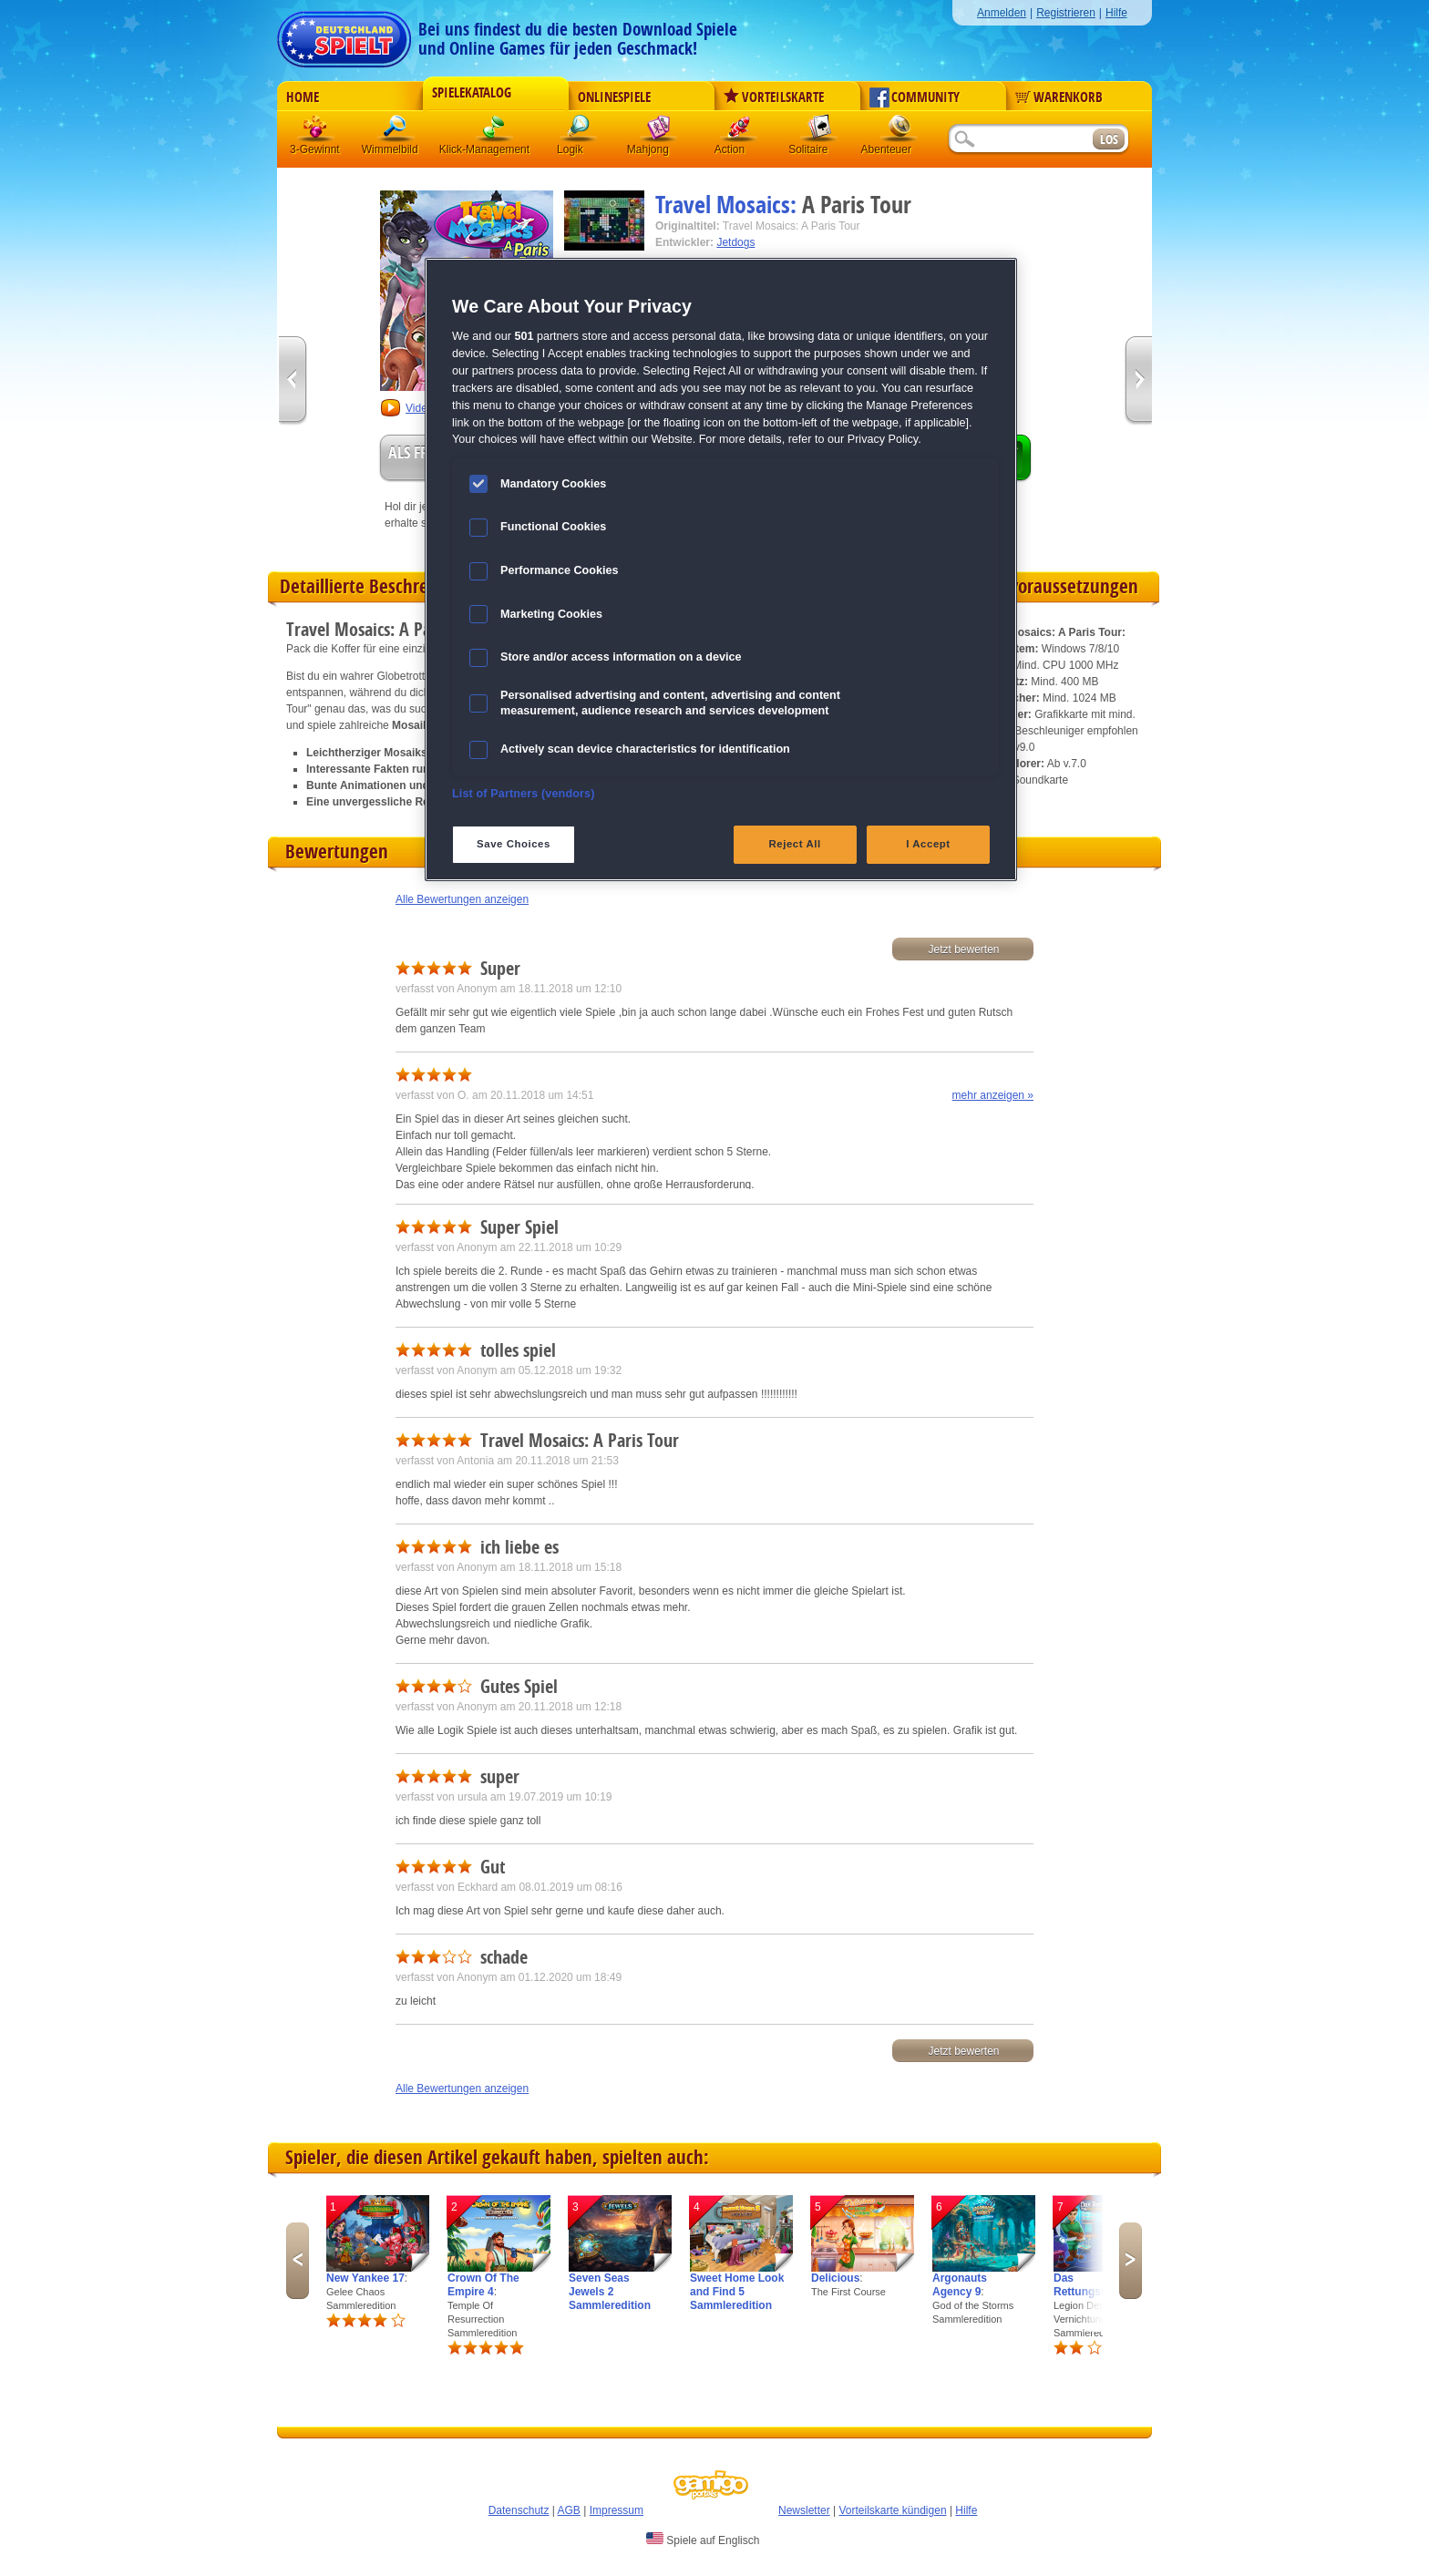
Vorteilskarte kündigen (892, 2510)
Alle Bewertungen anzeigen (462, 899)
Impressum (616, 2510)
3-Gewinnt (315, 149)
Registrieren (1065, 12)
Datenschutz (519, 2510)
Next (1130, 2260)
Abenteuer (899, 131)
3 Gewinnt (316, 131)
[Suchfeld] (1020, 140)
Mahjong (659, 131)
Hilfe (1116, 12)
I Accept (928, 843)
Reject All (795, 843)
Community (914, 97)
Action (739, 131)
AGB (569, 2510)
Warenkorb (1059, 97)
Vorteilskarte (774, 97)
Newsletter (804, 2510)
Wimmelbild (396, 131)
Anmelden (1001, 12)
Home (302, 97)
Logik (578, 131)
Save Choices (513, 843)
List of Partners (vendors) (523, 793)
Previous (297, 2260)
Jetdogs (735, 242)
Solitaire (819, 131)
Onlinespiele (614, 97)
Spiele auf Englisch (702, 2539)
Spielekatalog (471, 93)
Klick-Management (495, 131)
